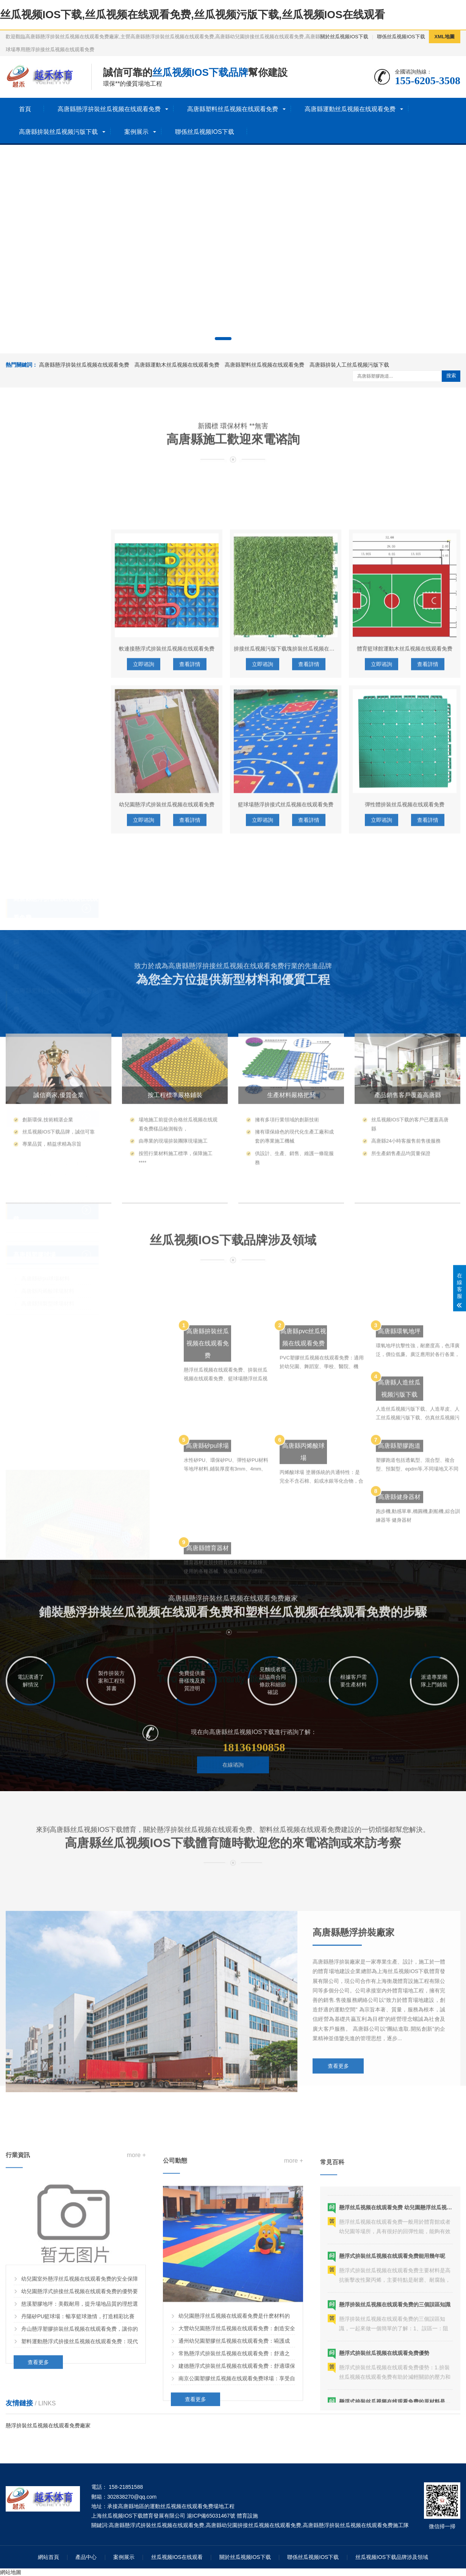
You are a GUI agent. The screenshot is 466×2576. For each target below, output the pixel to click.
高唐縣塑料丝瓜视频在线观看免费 (232, 109)
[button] (223, 338)
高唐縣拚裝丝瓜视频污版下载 (58, 132)
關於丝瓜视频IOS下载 (344, 36)
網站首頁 (48, 2557)
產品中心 (86, 2557)
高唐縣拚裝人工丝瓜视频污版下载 (349, 365)
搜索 (451, 375)
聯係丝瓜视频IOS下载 (401, 36)
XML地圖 (445, 36)
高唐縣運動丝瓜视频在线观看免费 (350, 109)
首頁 (25, 109)
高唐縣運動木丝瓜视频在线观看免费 (176, 365)
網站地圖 (10, 2572)
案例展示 (136, 132)
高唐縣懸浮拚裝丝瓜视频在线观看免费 (109, 109)
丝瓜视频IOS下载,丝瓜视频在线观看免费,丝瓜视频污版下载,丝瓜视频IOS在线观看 (192, 14)
